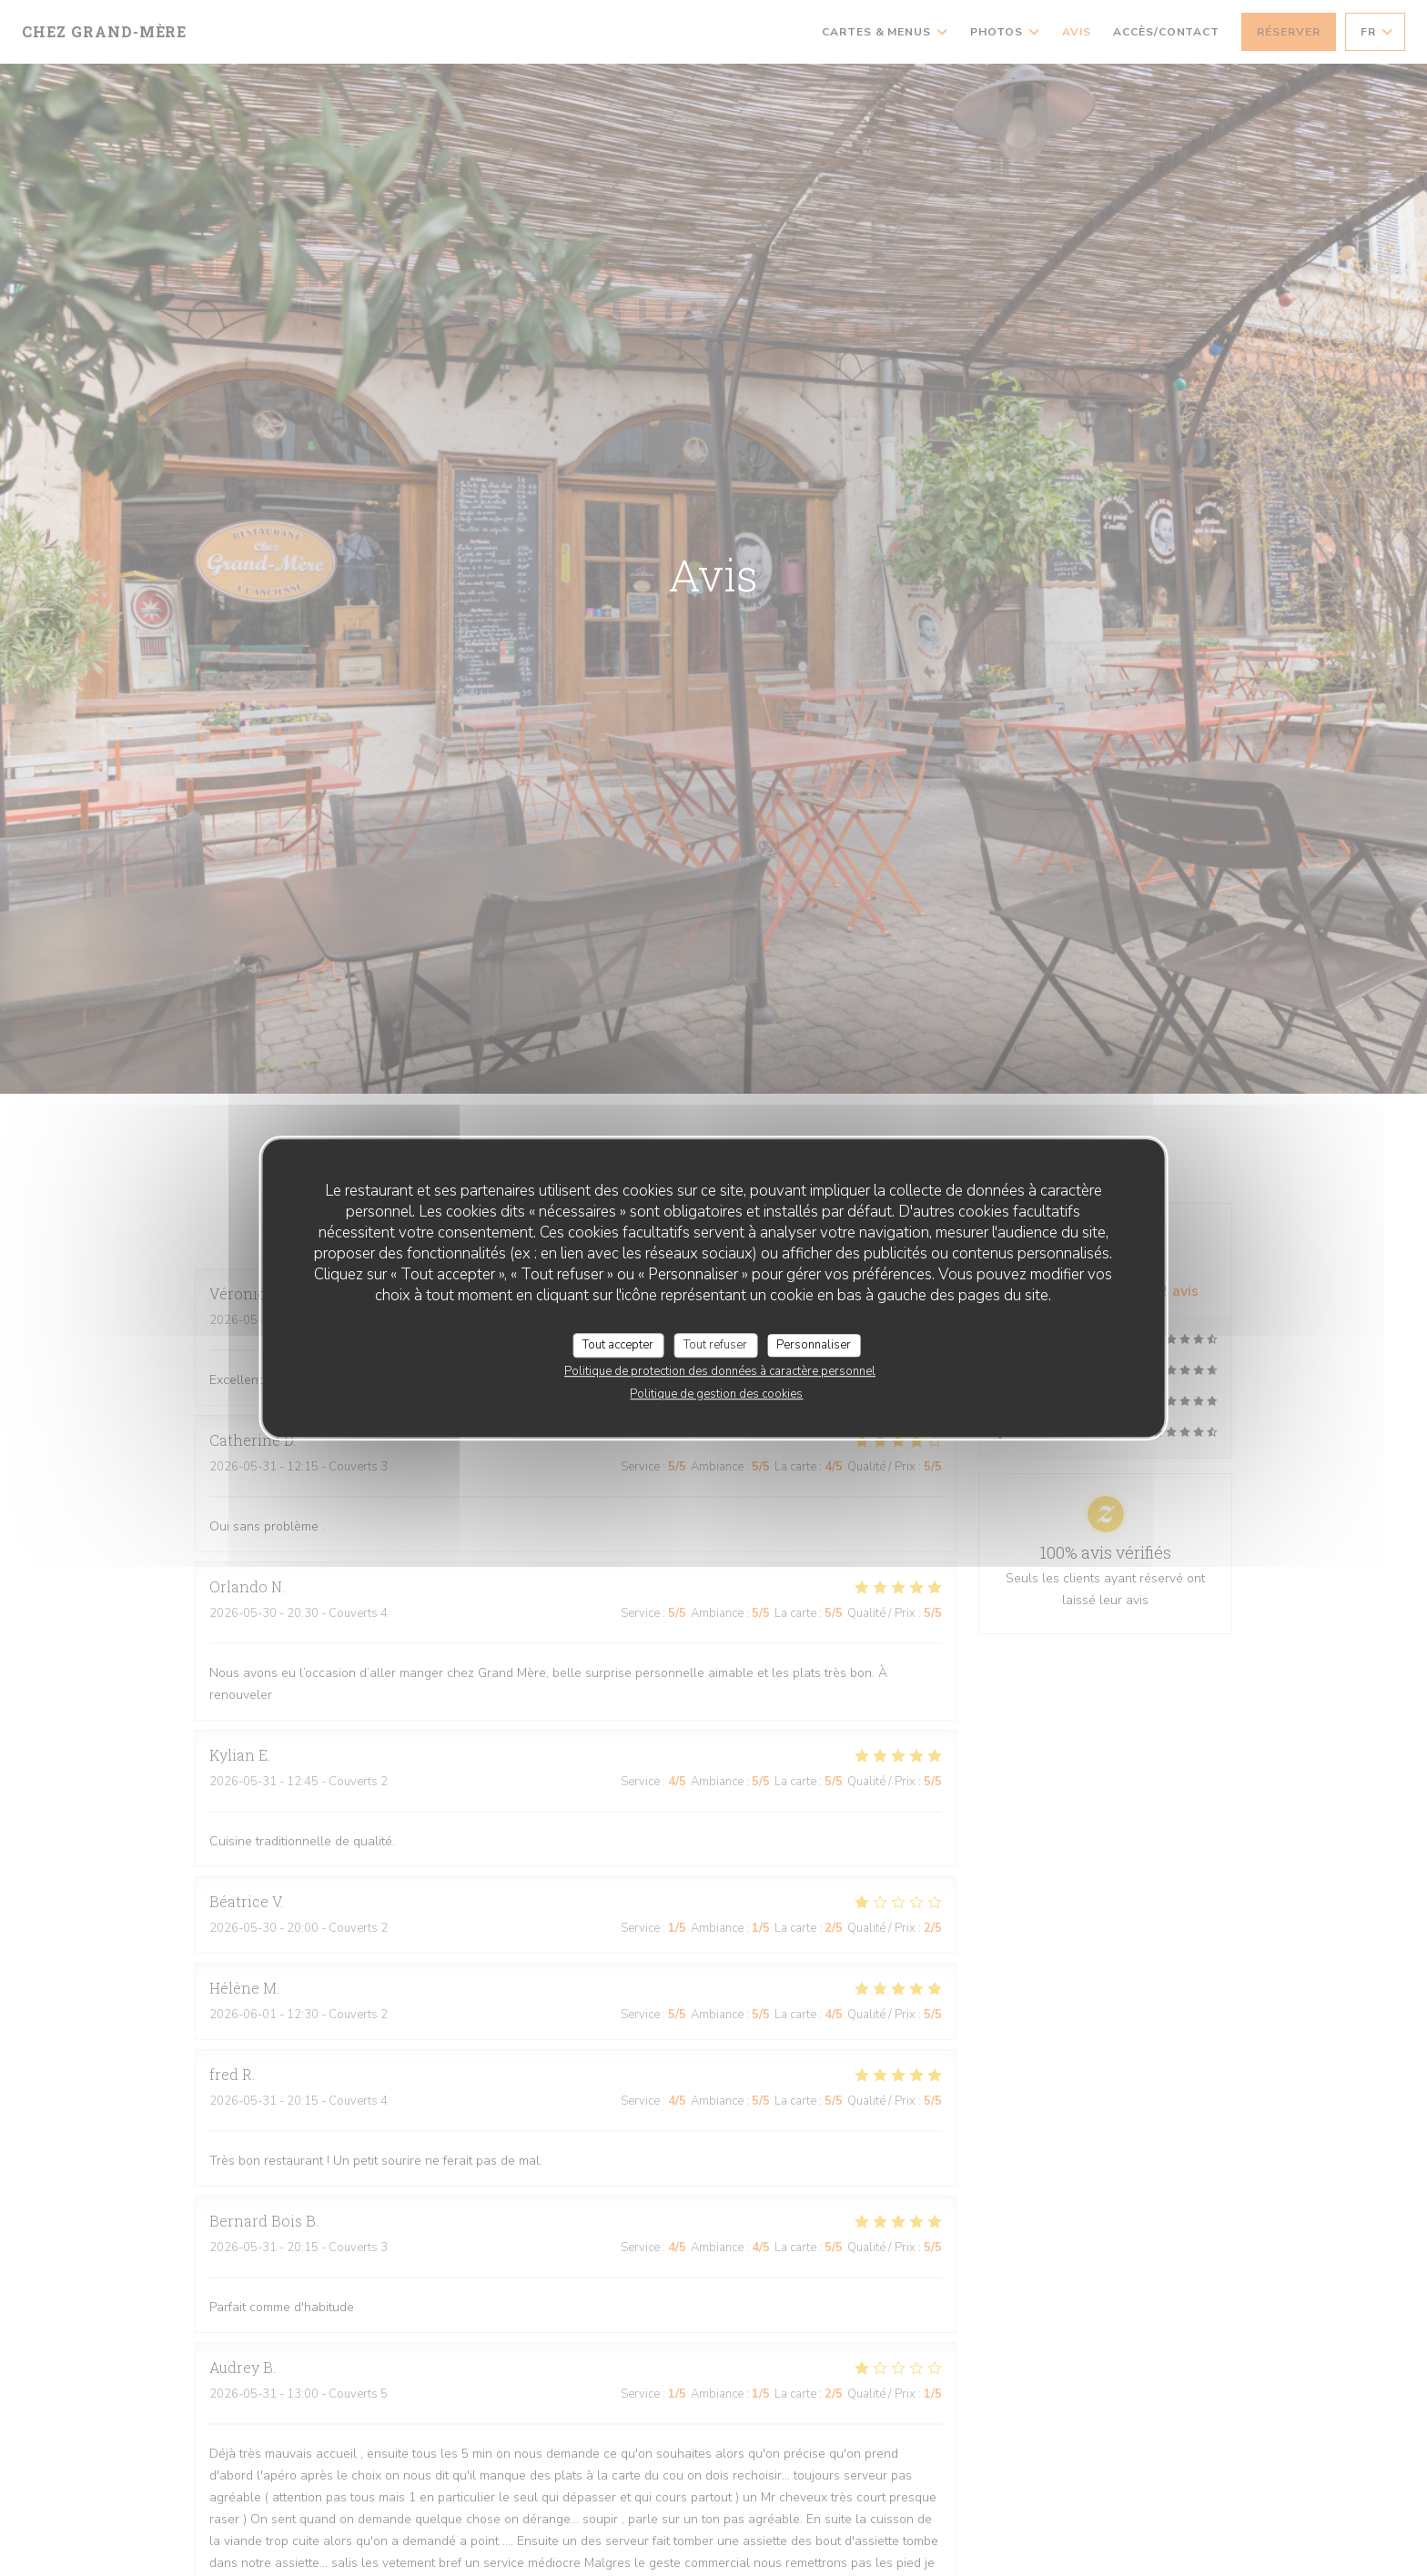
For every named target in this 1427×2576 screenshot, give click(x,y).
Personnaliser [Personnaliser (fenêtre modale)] (813, 1345)
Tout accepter (617, 1345)
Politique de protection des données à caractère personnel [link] (719, 1371)
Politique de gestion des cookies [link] (716, 1394)
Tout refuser (715, 1345)
